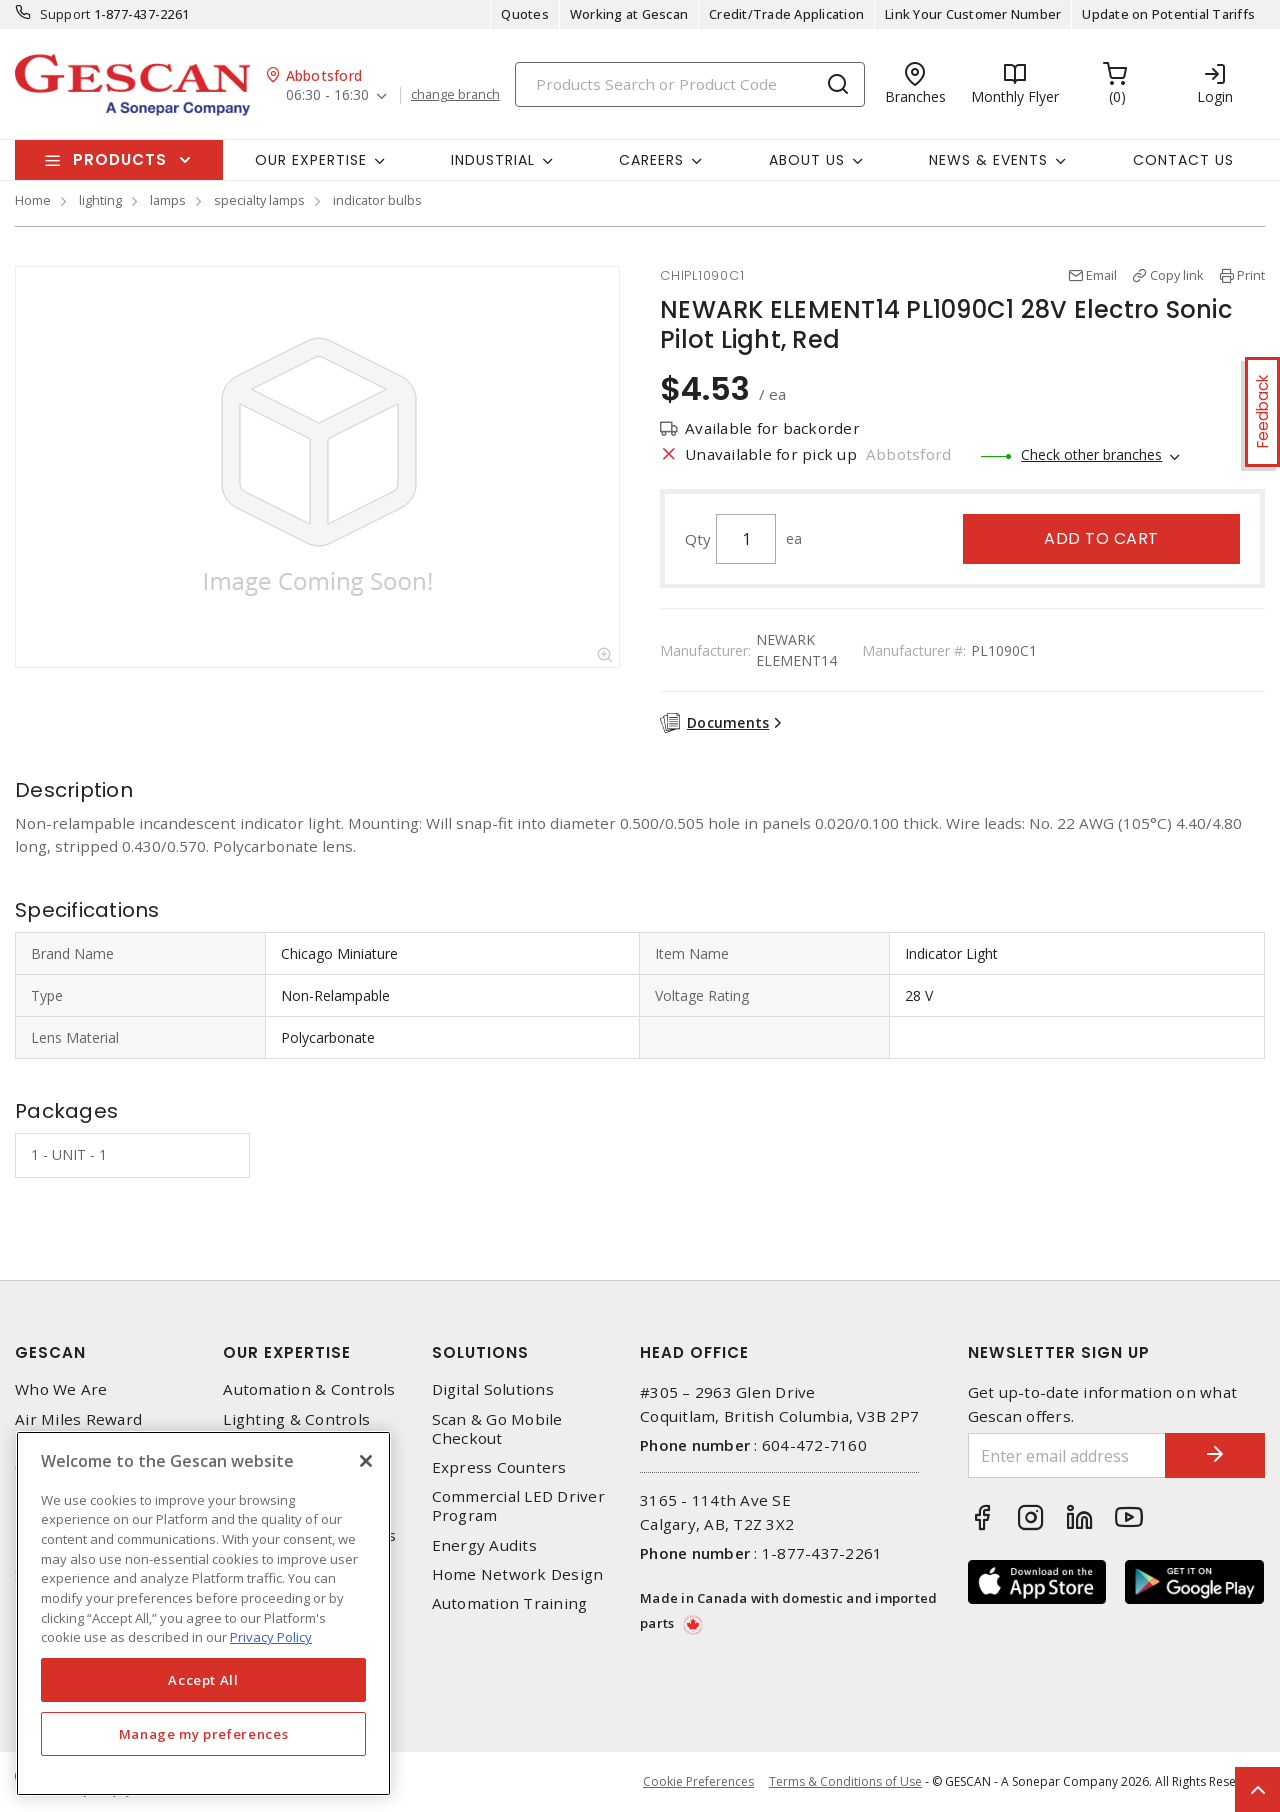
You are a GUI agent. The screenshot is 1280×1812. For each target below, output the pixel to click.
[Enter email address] (1067, 1455)
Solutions (480, 1352)
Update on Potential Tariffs (1168, 14)
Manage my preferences (204, 1734)
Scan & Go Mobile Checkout (497, 1429)
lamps (168, 200)
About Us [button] (807, 160)
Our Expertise (287, 1352)
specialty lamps (259, 200)
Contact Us (1183, 160)
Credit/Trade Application (786, 14)
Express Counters (499, 1467)
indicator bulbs (377, 200)
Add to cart (1101, 538)
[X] (366, 1461)
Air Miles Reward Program (78, 1429)
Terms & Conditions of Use (845, 1781)
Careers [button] (651, 160)
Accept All (203, 1680)
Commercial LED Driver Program (518, 1506)
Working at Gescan (629, 14)
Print (1251, 275)
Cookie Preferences (698, 1782)
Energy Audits (484, 1545)
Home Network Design (518, 1574)
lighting (100, 200)
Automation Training (510, 1603)
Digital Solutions (493, 1389)
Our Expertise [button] (311, 160)
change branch (455, 95)
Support (65, 14)
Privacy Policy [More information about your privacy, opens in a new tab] (271, 1637)
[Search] (690, 84)
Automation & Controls (309, 1389)
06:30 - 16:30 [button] (327, 95)
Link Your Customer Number (973, 14)
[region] (203, 1613)
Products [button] (120, 159)
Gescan (50, 1352)
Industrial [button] (493, 160)
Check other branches (1091, 454)
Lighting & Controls (296, 1419)
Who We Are (61, 1389)
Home (33, 200)
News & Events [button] (988, 160)
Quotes (525, 14)
